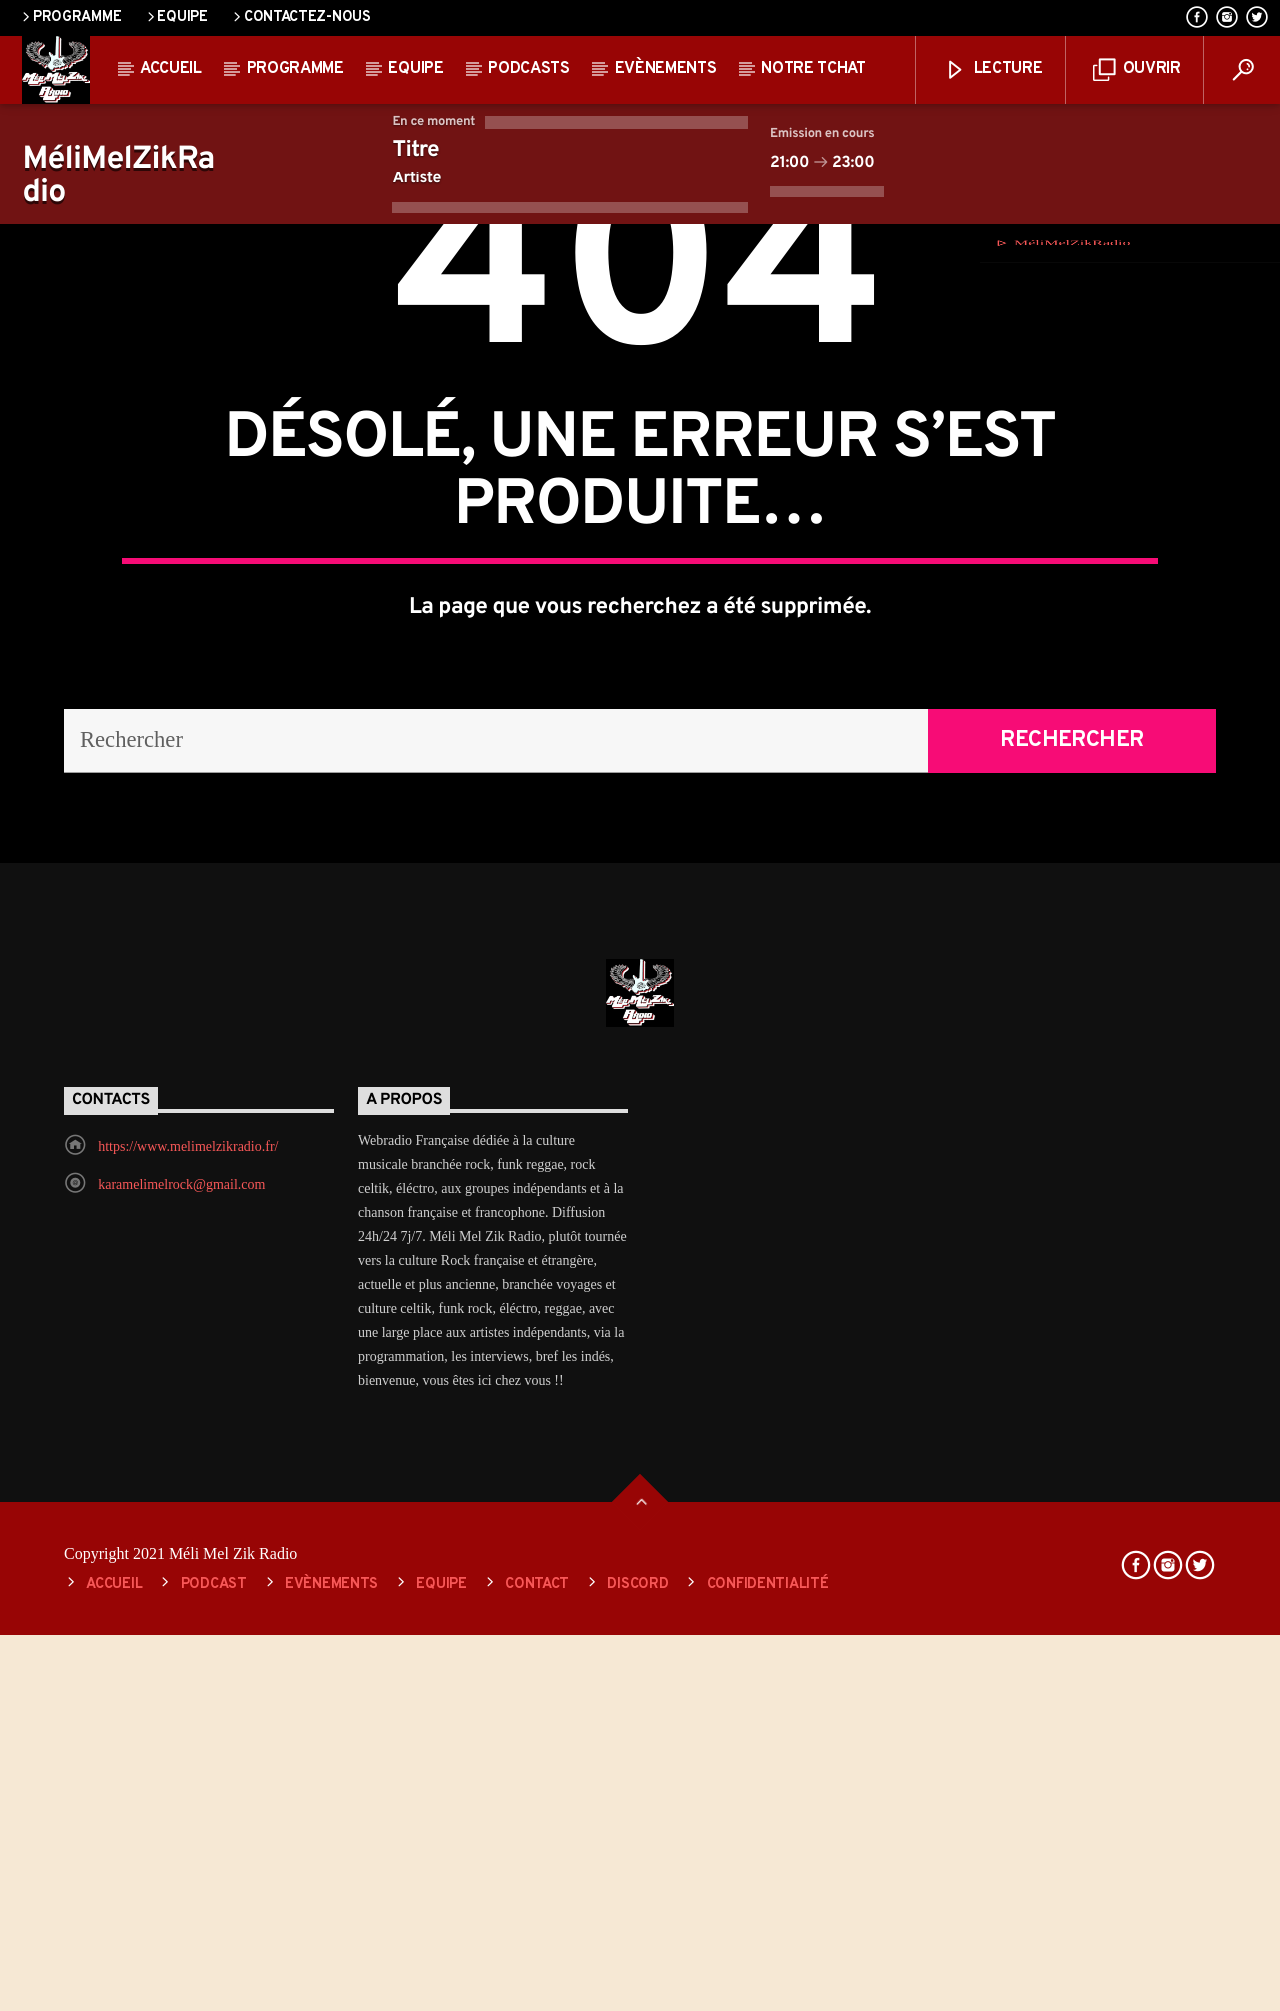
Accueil (171, 69)
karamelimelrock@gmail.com (181, 1788)
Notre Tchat (813, 69)
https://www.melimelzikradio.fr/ (188, 1750)
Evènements (666, 69)
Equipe (176, 17)
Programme (70, 17)
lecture (993, 70)
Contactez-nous (300, 17)
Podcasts (528, 69)
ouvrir (1137, 70)
